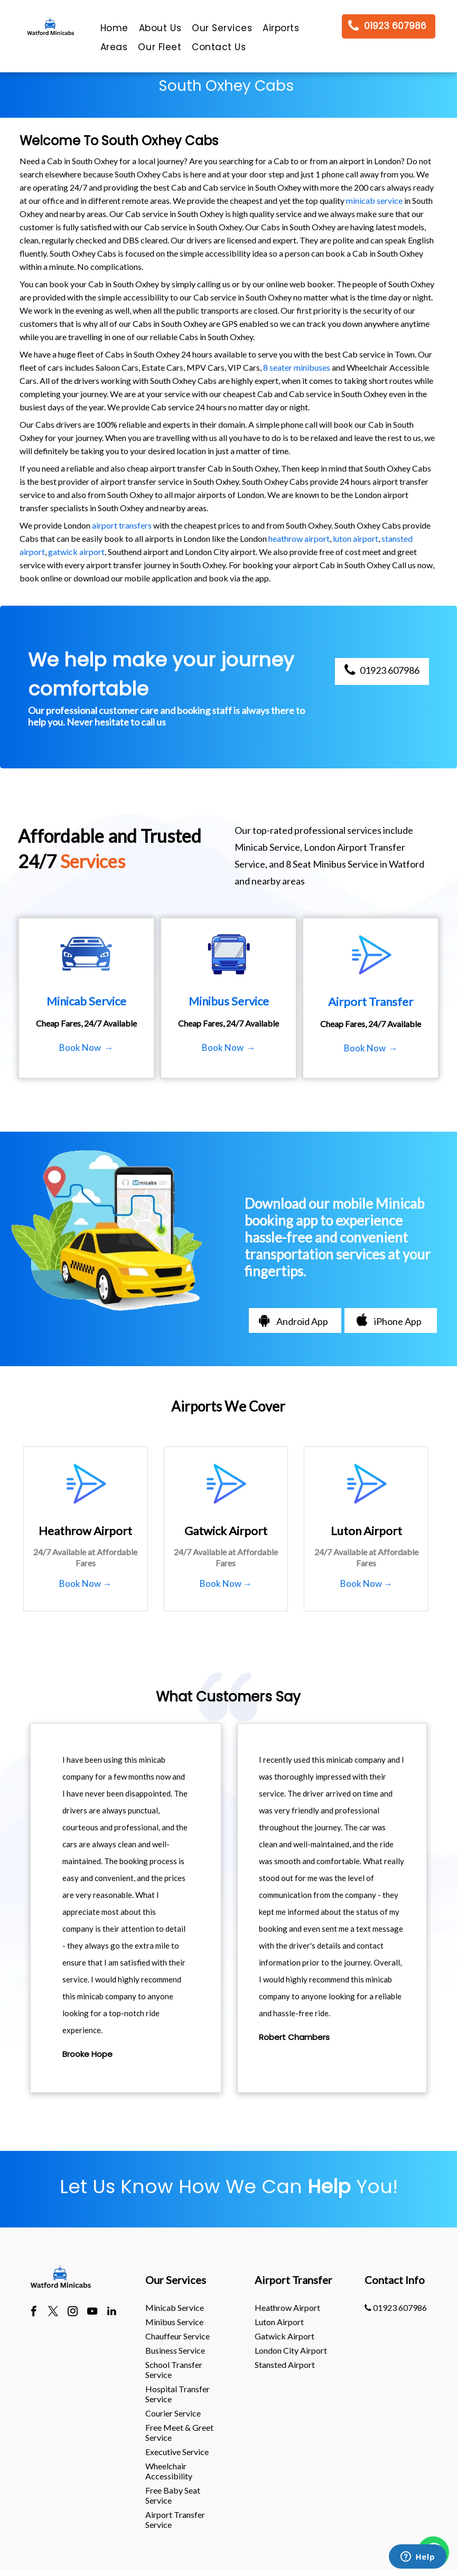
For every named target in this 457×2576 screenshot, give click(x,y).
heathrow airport (299, 538)
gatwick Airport (284, 2336)
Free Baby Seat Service (172, 2495)
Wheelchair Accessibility (168, 2471)
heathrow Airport (287, 2307)
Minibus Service (174, 2322)
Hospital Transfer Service (177, 2394)
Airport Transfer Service (175, 2519)
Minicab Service (174, 2307)
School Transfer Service (173, 2369)
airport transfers (122, 525)
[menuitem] (114, 30)
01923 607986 (396, 2307)
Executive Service (177, 2452)
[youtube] (92, 2312)
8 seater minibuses (296, 367)
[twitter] (53, 2312)
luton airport (355, 538)
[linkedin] (111, 2312)
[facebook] (33, 2312)
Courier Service (173, 2413)
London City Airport (291, 2350)
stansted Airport (285, 2364)
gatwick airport (76, 552)
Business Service (175, 2350)
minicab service (374, 200)
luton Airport (279, 2322)
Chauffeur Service (177, 2336)
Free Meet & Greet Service (179, 2432)
